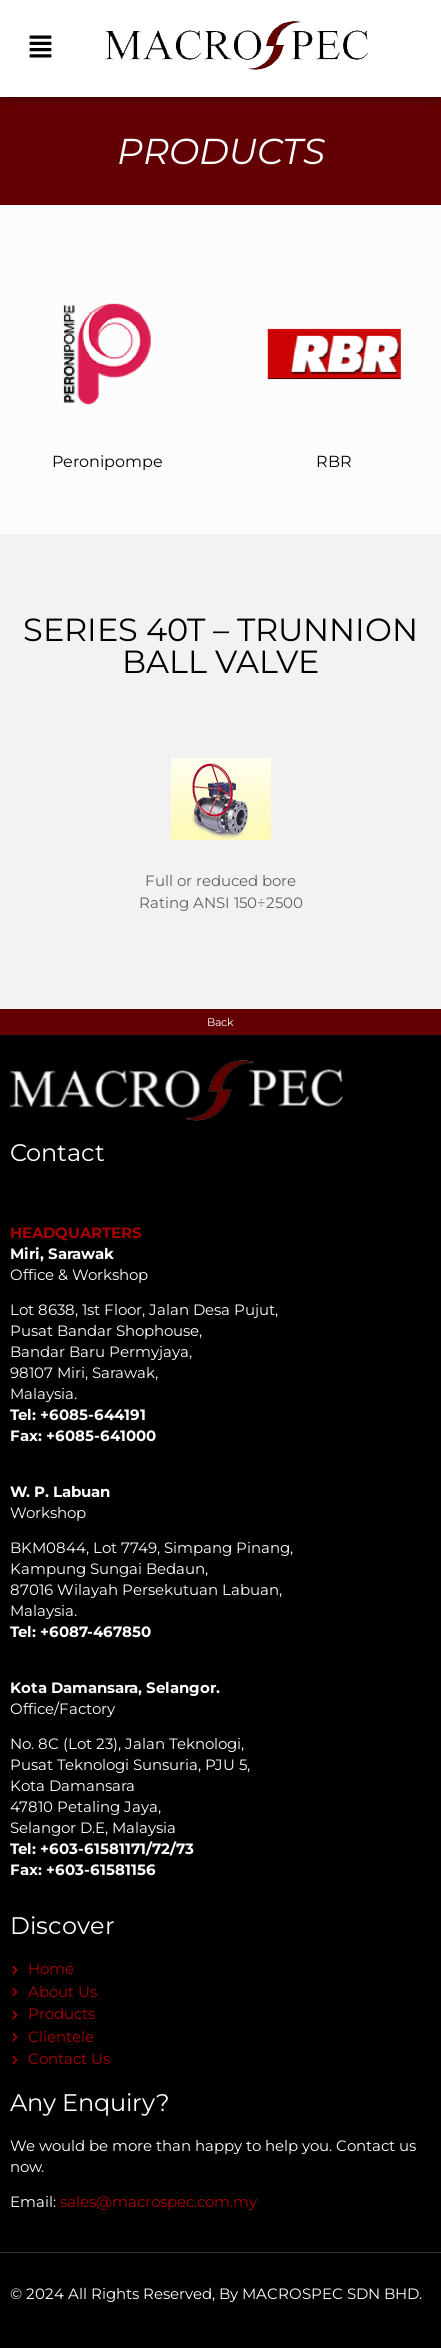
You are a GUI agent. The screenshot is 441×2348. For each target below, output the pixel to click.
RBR (334, 461)
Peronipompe (107, 461)
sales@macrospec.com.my (158, 2201)
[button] (40, 48)
